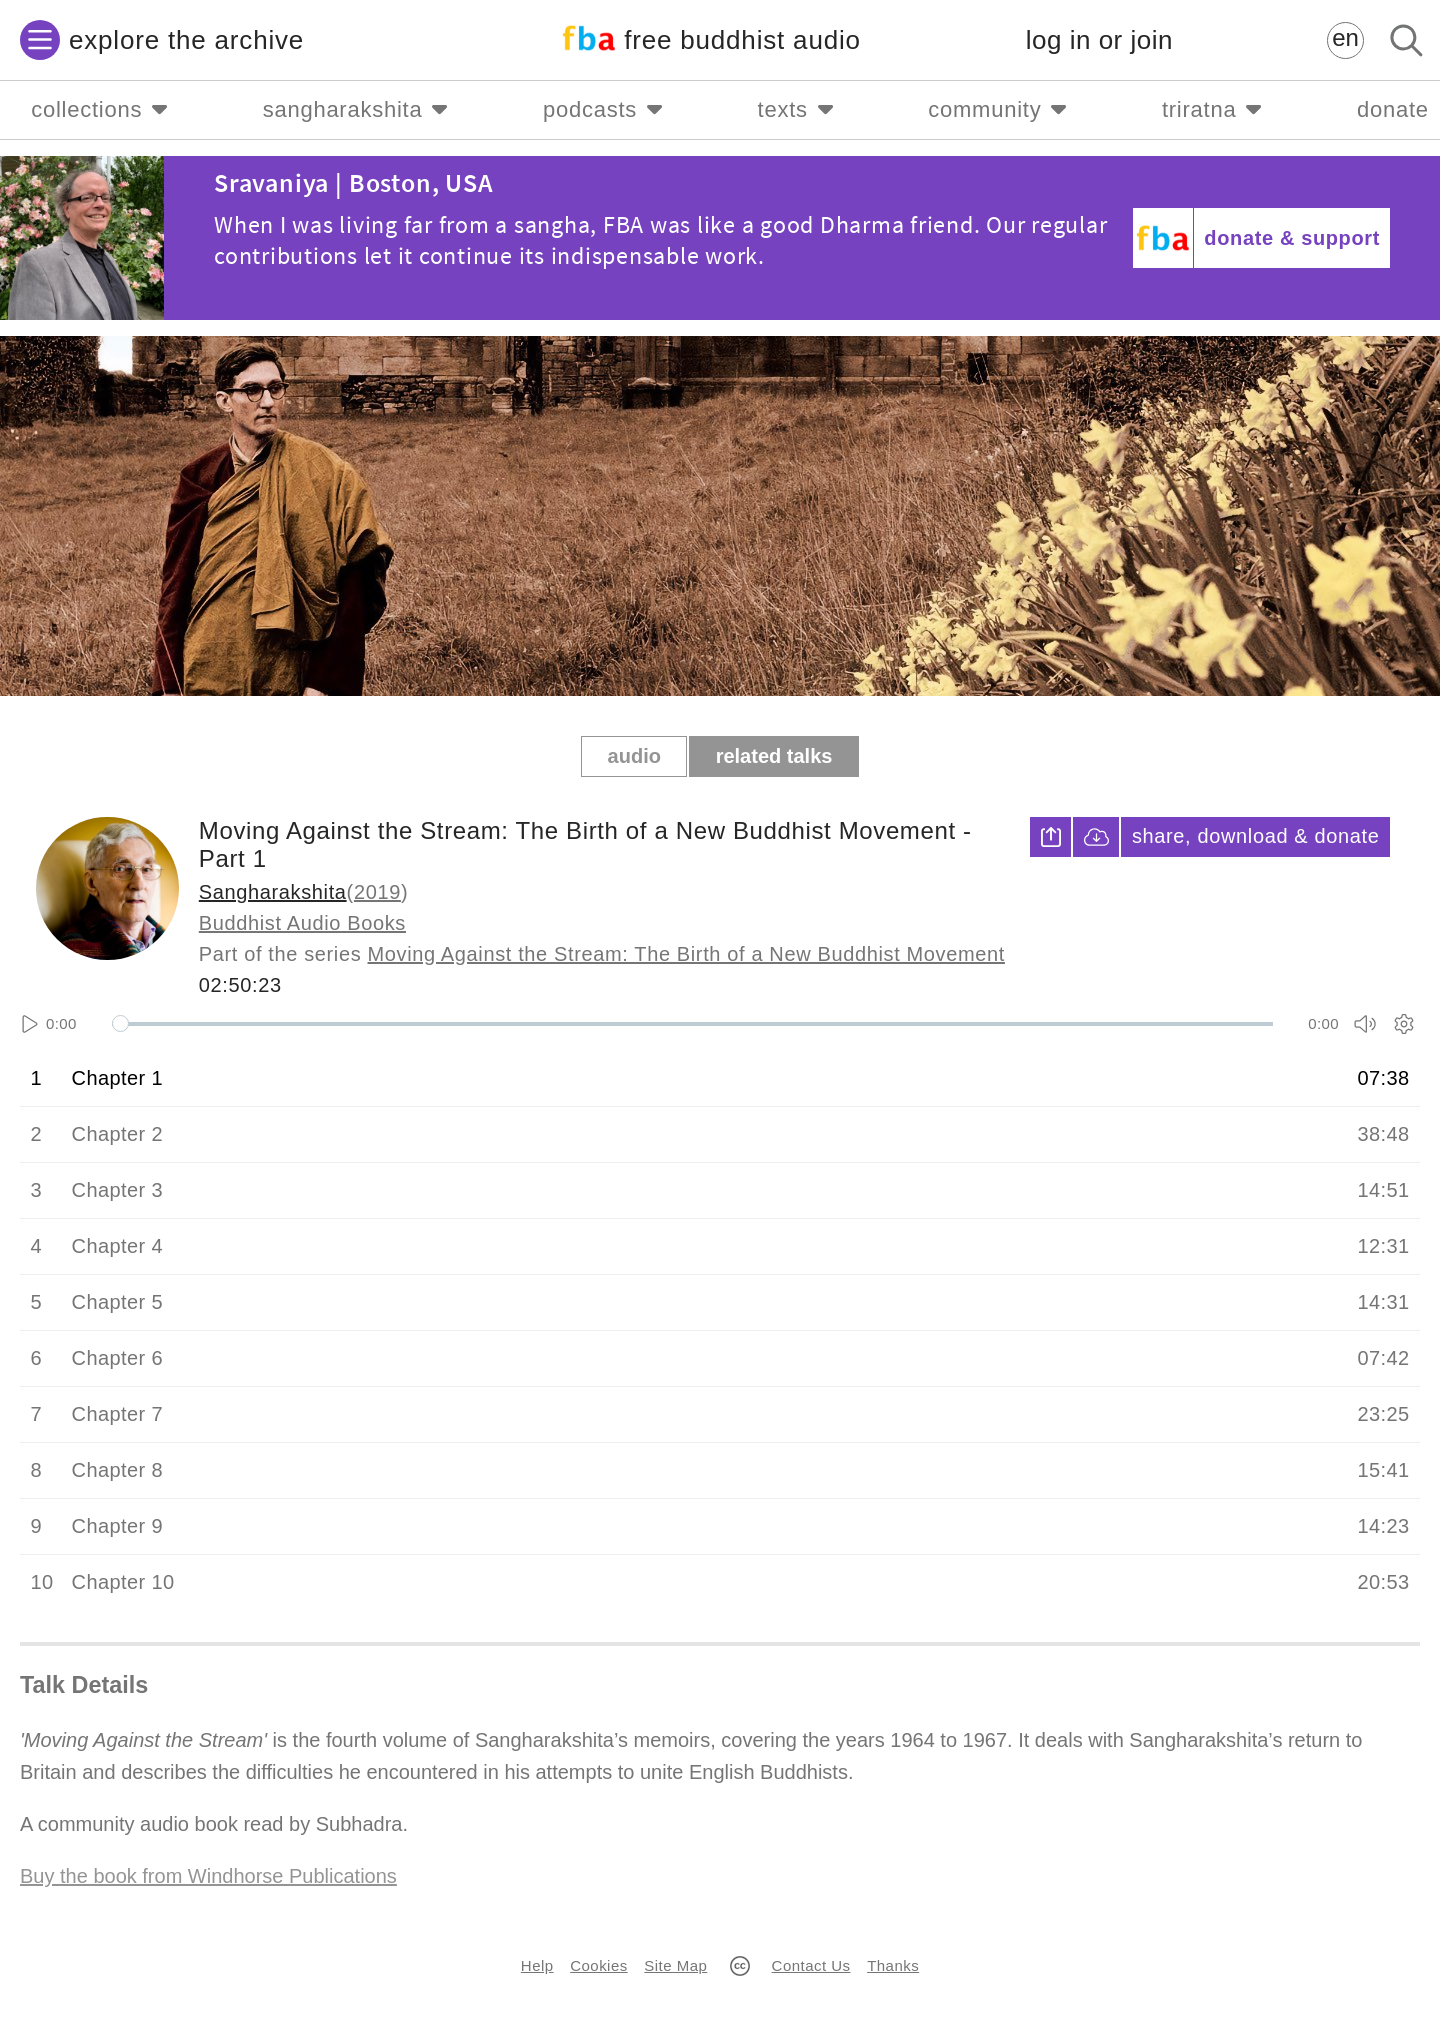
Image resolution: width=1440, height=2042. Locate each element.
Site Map (675, 1965)
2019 (377, 892)
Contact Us (811, 1965)
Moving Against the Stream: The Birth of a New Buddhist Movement (686, 954)
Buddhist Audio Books (302, 923)
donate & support (1292, 238)
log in (1099, 40)
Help (537, 1965)
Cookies (598, 1965)
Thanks (893, 1965)
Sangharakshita (273, 892)
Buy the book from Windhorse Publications (208, 1876)
